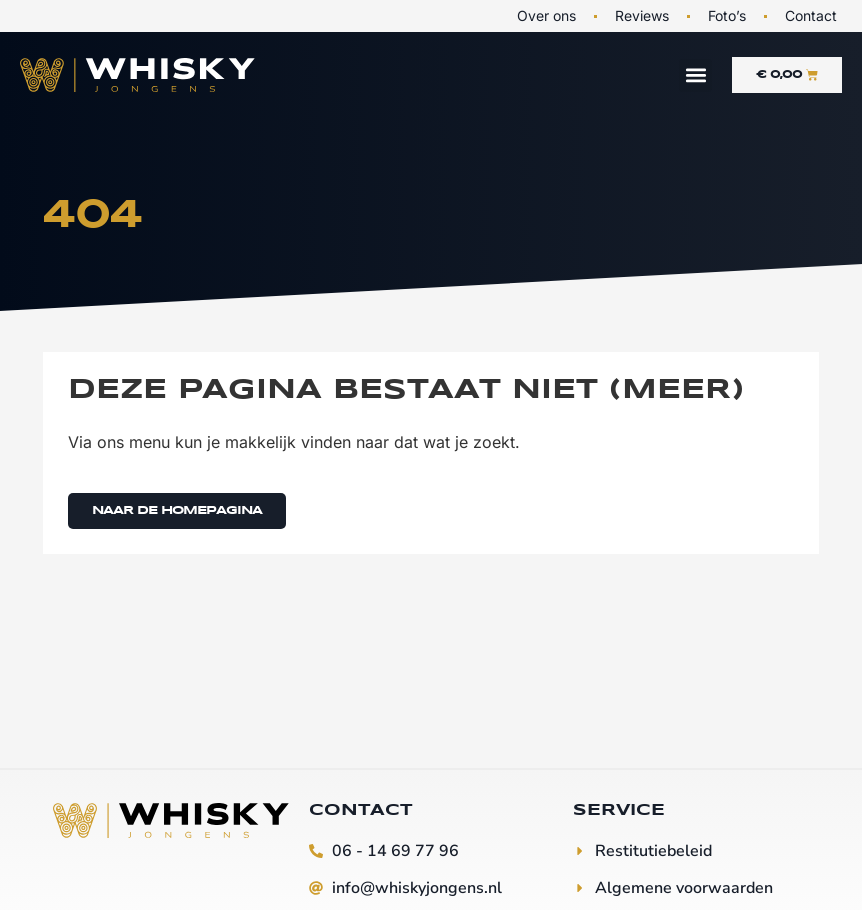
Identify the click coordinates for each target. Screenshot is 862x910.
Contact (811, 15)
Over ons (546, 15)
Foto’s (727, 15)
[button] (695, 75)
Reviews (642, 15)
